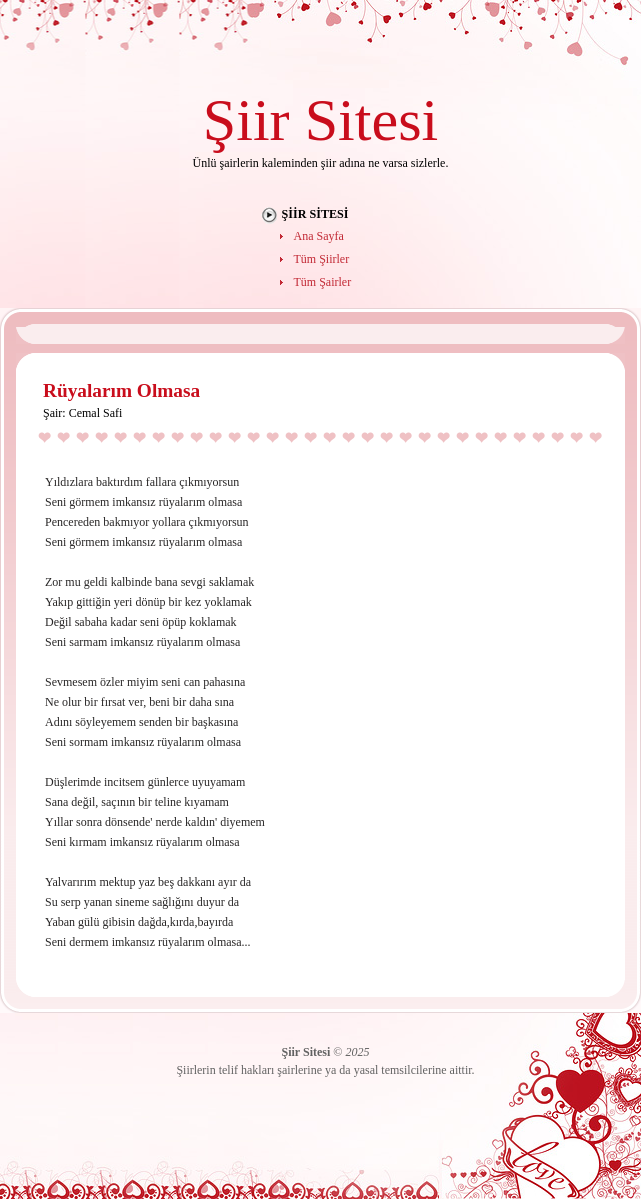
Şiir (246, 119)
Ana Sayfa (319, 236)
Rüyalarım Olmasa (121, 390)
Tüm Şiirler (322, 259)
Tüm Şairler (323, 282)
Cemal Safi (96, 413)
